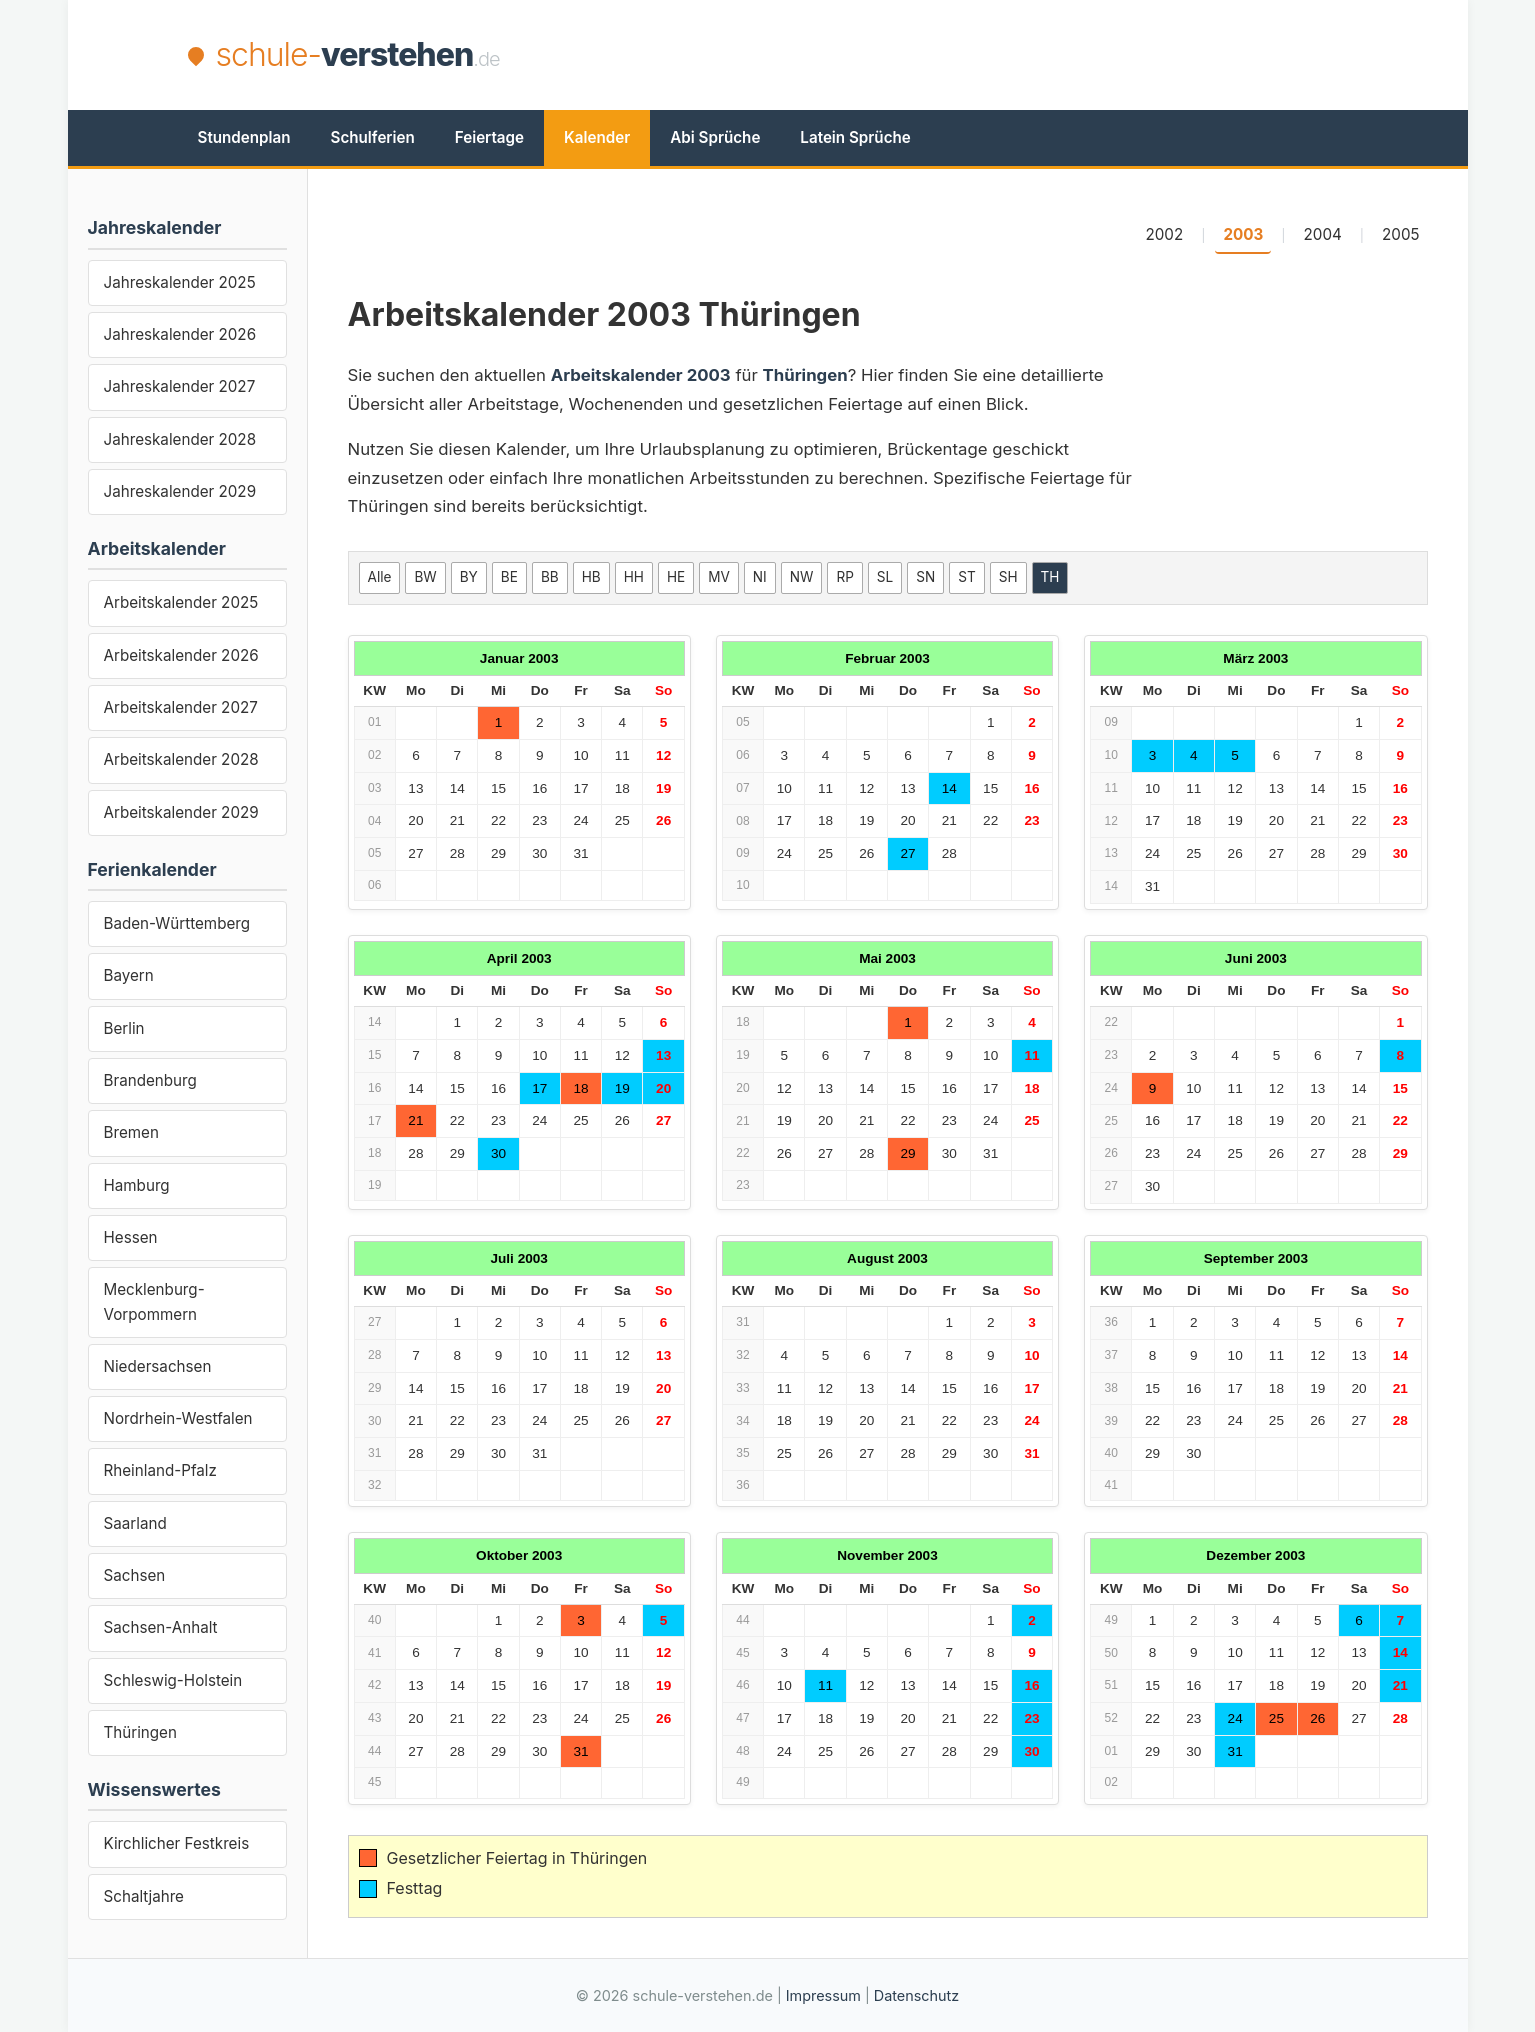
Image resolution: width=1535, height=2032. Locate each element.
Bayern (129, 975)
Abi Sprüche (715, 137)
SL (885, 577)
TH (1050, 577)
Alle (380, 577)
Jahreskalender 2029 (180, 491)
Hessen (131, 1237)
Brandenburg (150, 1080)
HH (634, 577)
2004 (1323, 234)
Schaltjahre (144, 1896)
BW (425, 577)
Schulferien (373, 137)
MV (719, 577)
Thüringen (140, 1732)
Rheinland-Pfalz (160, 1470)
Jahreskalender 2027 (180, 386)
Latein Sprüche (855, 137)
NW (802, 577)
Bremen (131, 1132)
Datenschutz (916, 1995)
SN (925, 577)
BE (509, 577)
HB (591, 577)
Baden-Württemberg (177, 923)
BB (550, 577)
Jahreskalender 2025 (180, 282)
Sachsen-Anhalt (161, 1627)
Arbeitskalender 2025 (181, 602)
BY (469, 577)
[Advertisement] (984, 55)
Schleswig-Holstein (173, 1680)
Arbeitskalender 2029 (181, 812)
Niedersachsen (158, 1366)
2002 (1164, 234)
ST (966, 577)
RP (844, 577)
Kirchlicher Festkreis (177, 1843)
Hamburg (137, 1185)
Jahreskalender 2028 (180, 439)
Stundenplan (244, 137)
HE (676, 577)
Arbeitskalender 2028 (181, 759)
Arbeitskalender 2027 (181, 707)
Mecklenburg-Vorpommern (154, 1301)
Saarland (135, 1523)
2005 (1400, 234)
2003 (1243, 234)
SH (1008, 577)
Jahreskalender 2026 (180, 334)
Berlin (124, 1028)
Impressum (823, 1995)
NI (760, 577)
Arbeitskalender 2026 (181, 655)
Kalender (597, 137)
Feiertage (489, 137)
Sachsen (135, 1575)
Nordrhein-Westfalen (178, 1418)
